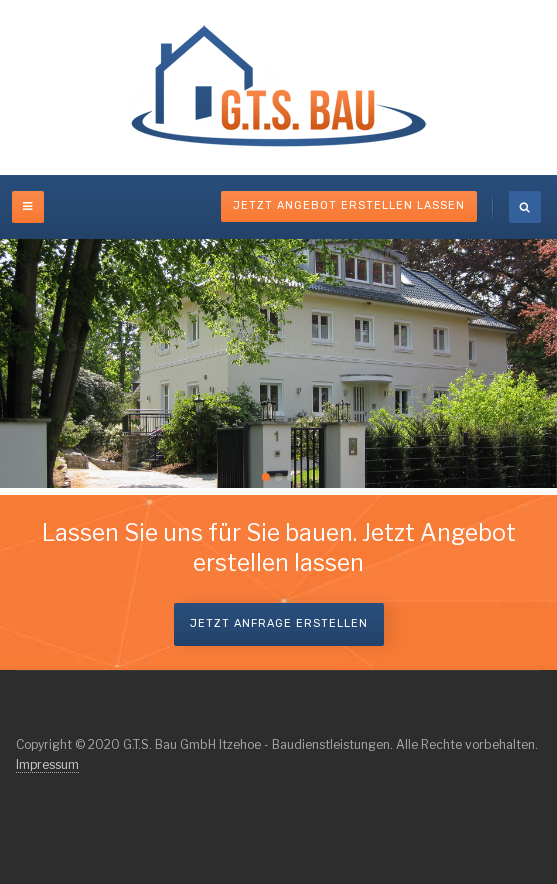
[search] (525, 207)
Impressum (47, 764)
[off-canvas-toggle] (28, 207)
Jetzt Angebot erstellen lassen (349, 205)
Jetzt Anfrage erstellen (279, 623)
